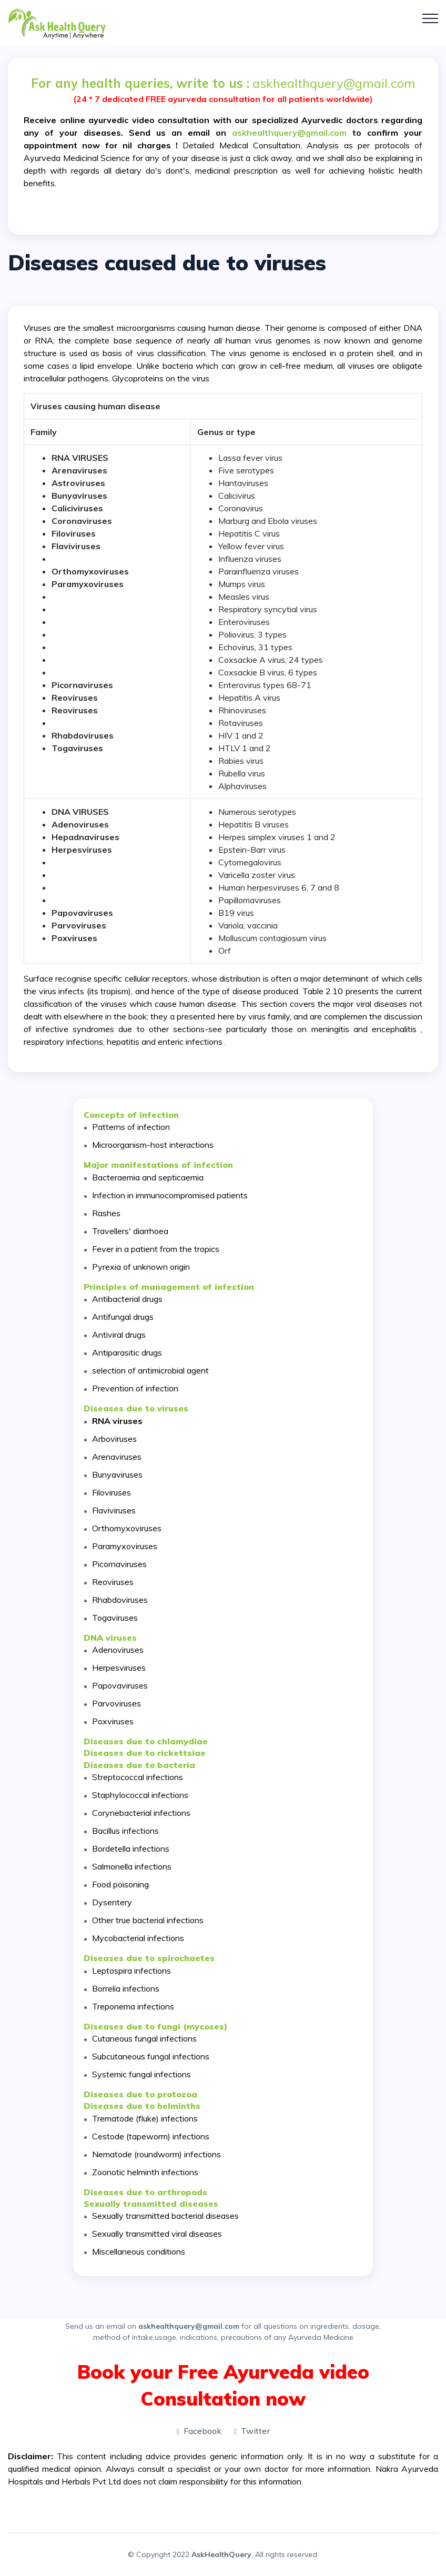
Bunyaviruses (79, 495)
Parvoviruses (116, 1703)
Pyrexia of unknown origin (141, 1266)
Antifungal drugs (123, 1316)
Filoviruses (111, 1492)
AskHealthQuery (221, 2554)
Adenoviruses (118, 1649)
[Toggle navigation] (430, 18)
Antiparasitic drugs (127, 1352)
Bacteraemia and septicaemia (148, 1177)
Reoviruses (75, 710)
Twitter (252, 2431)
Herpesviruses (82, 849)
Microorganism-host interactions (153, 1144)
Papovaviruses (120, 1685)
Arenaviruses (79, 470)
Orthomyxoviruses (126, 1528)
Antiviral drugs (119, 1334)
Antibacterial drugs (127, 1299)
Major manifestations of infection (158, 1164)
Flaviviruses (114, 1510)
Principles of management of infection (169, 1286)
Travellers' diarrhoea (130, 1231)
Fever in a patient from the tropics (155, 1249)
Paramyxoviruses (124, 1546)
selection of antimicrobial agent (150, 1370)
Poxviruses (113, 1721)
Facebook (198, 2431)
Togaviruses (115, 1617)
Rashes (106, 1213)
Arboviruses (114, 1438)
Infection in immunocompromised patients (170, 1195)
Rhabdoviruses (120, 1599)
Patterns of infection (131, 1127)
